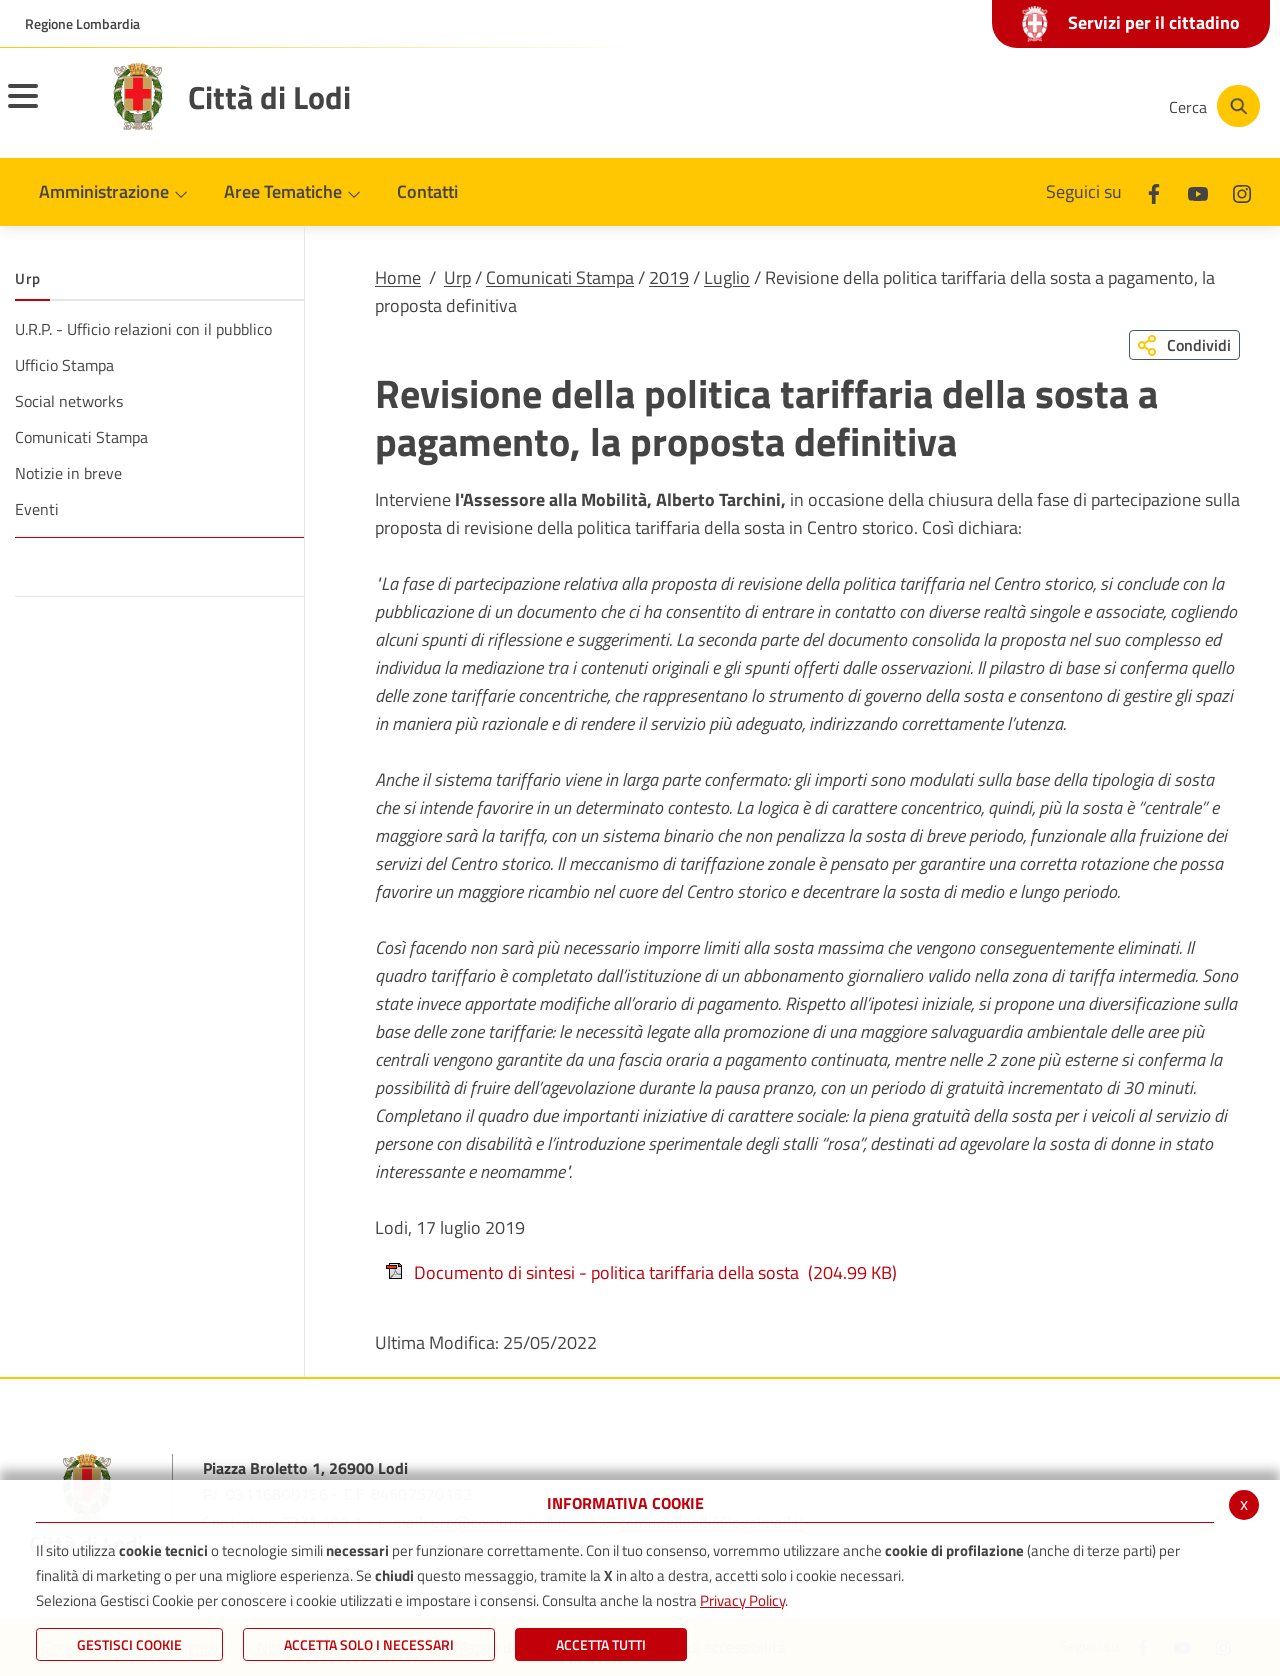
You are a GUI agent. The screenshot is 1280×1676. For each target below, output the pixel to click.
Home (398, 277)
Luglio (727, 277)
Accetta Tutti (601, 1644)
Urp (457, 277)
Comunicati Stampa (560, 277)
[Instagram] (1074, 106)
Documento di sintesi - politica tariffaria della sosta (641, 1272)
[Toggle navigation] (48, 109)
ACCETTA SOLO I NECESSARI (369, 1644)
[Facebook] (954, 106)
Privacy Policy (742, 1600)
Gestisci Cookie (129, 1644)
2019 (669, 277)
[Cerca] (1212, 106)
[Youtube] (1014, 106)
